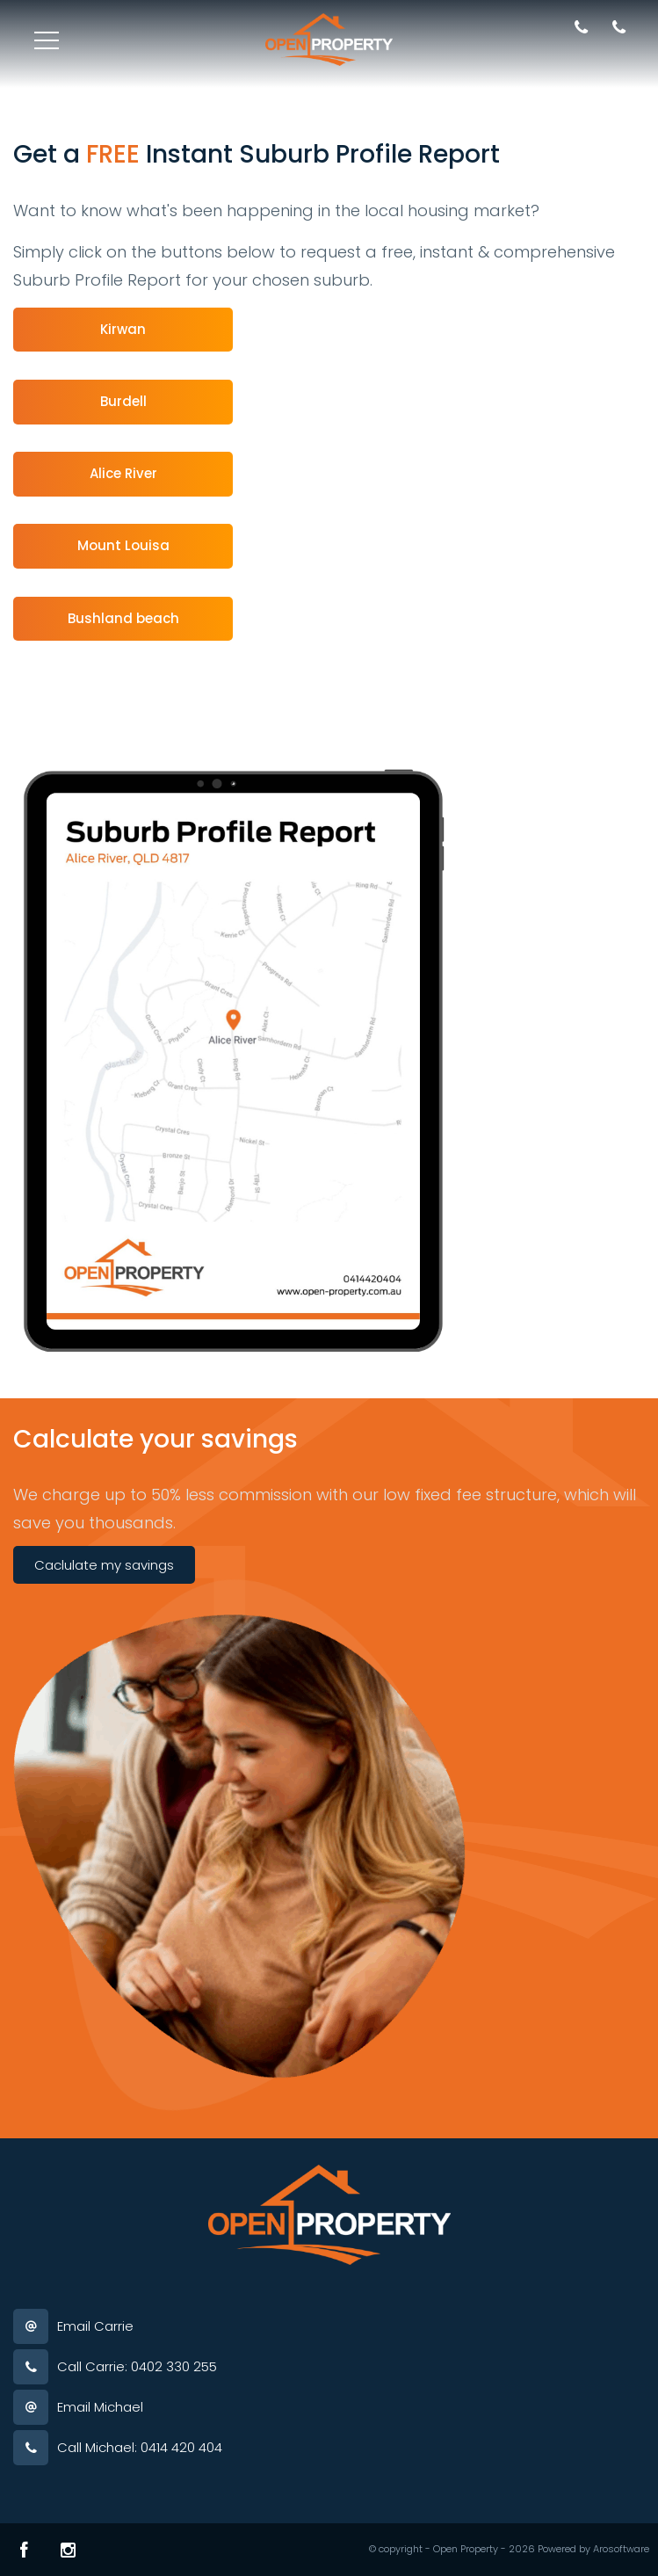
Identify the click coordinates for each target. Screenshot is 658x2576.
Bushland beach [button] (123, 618)
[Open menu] (46, 40)
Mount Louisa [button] (123, 545)
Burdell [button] (123, 401)
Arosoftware (621, 2549)
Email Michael (100, 2406)
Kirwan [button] (123, 329)
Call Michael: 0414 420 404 (139, 2447)
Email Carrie (95, 2326)
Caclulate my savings (104, 1565)
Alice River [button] (123, 473)
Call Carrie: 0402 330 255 (137, 2366)
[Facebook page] (24, 2549)
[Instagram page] (68, 2549)
